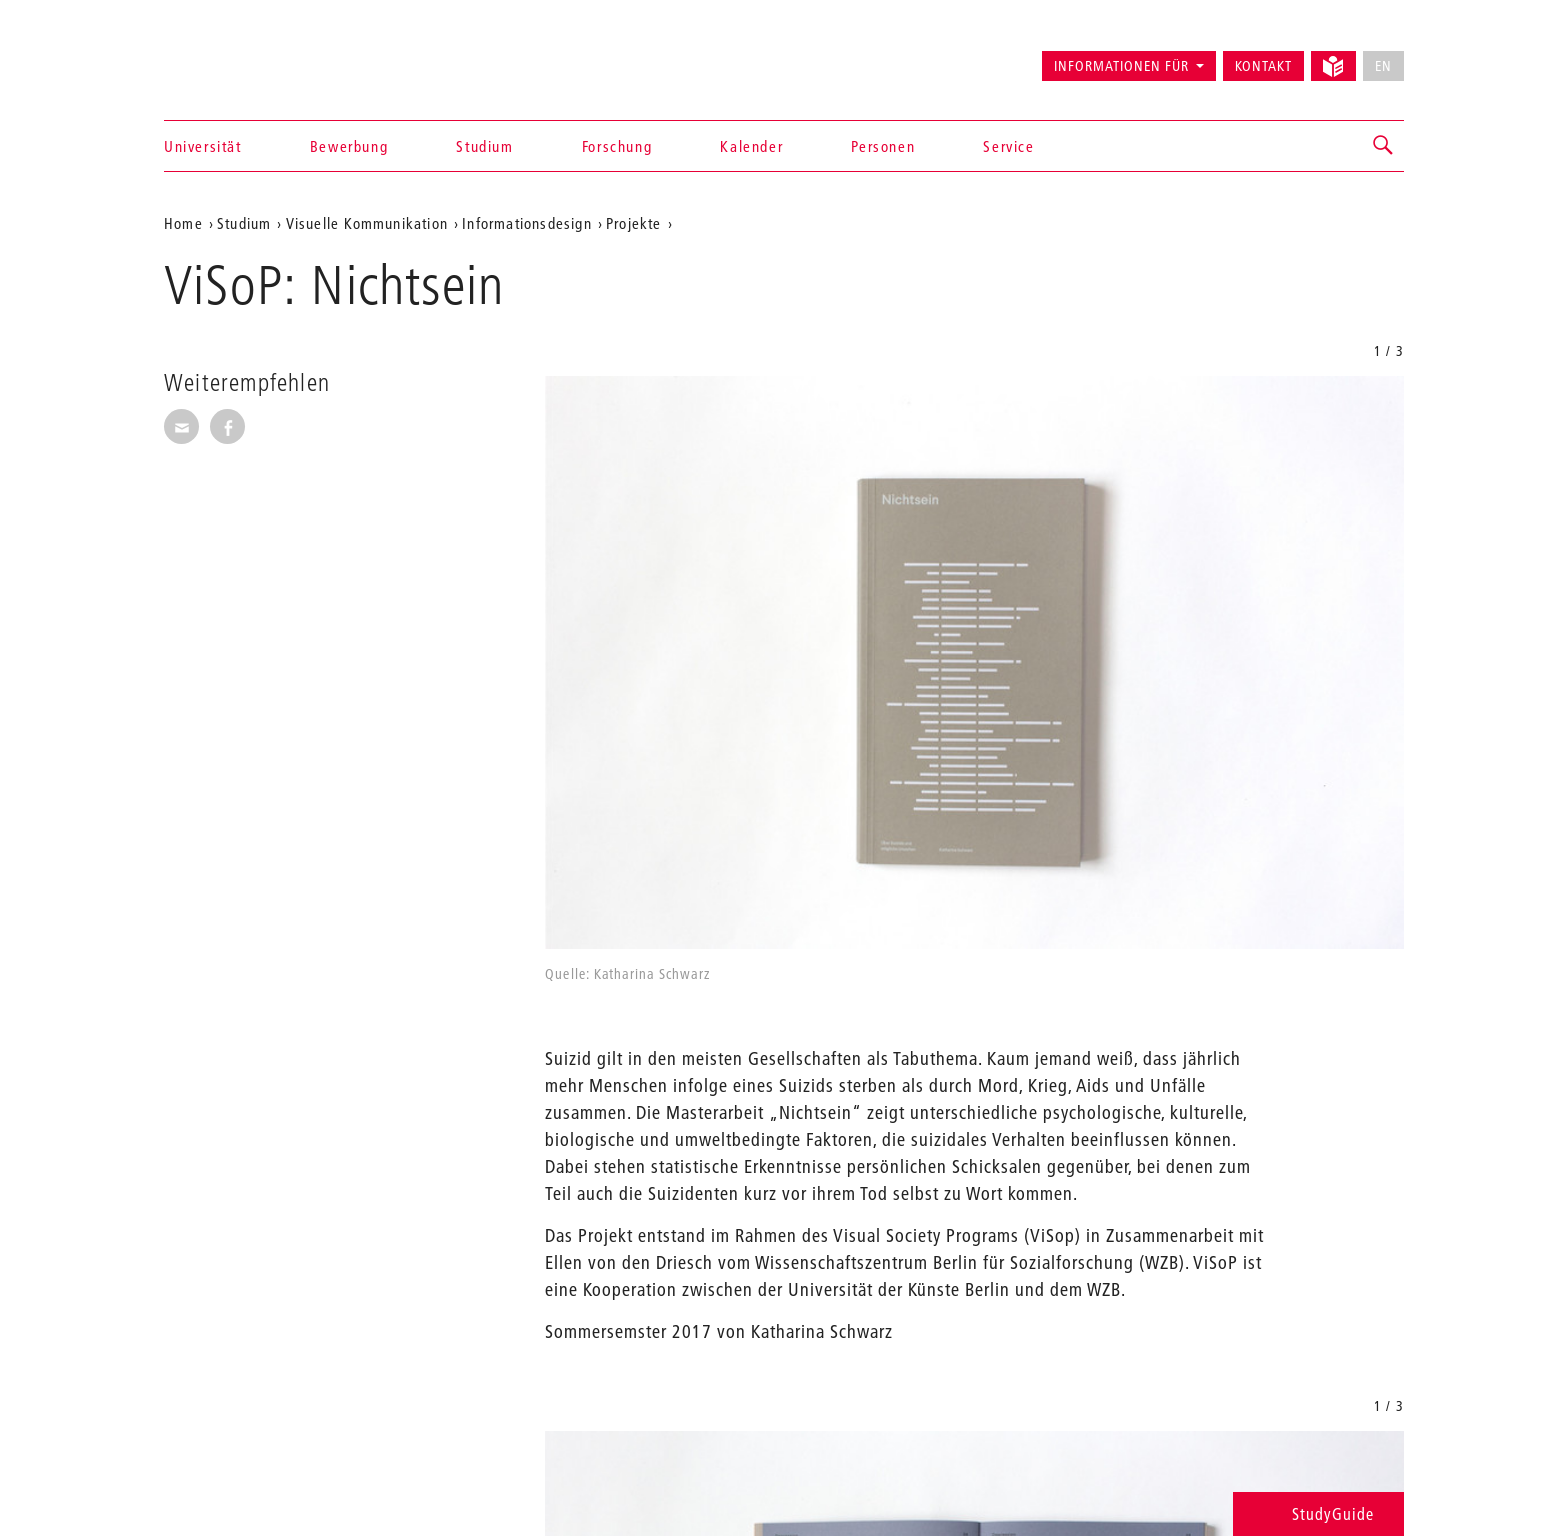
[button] (1384, 146)
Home (183, 223)
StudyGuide (1318, 1513)
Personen (883, 146)
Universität (203, 146)
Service (1008, 146)
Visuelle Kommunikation (367, 223)
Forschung (617, 146)
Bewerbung (349, 146)
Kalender (751, 146)
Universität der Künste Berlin (242, 57)
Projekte (634, 223)
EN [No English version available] (1383, 66)
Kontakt (1263, 66)
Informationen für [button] (1121, 66)
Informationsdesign (527, 223)
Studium (484, 146)
